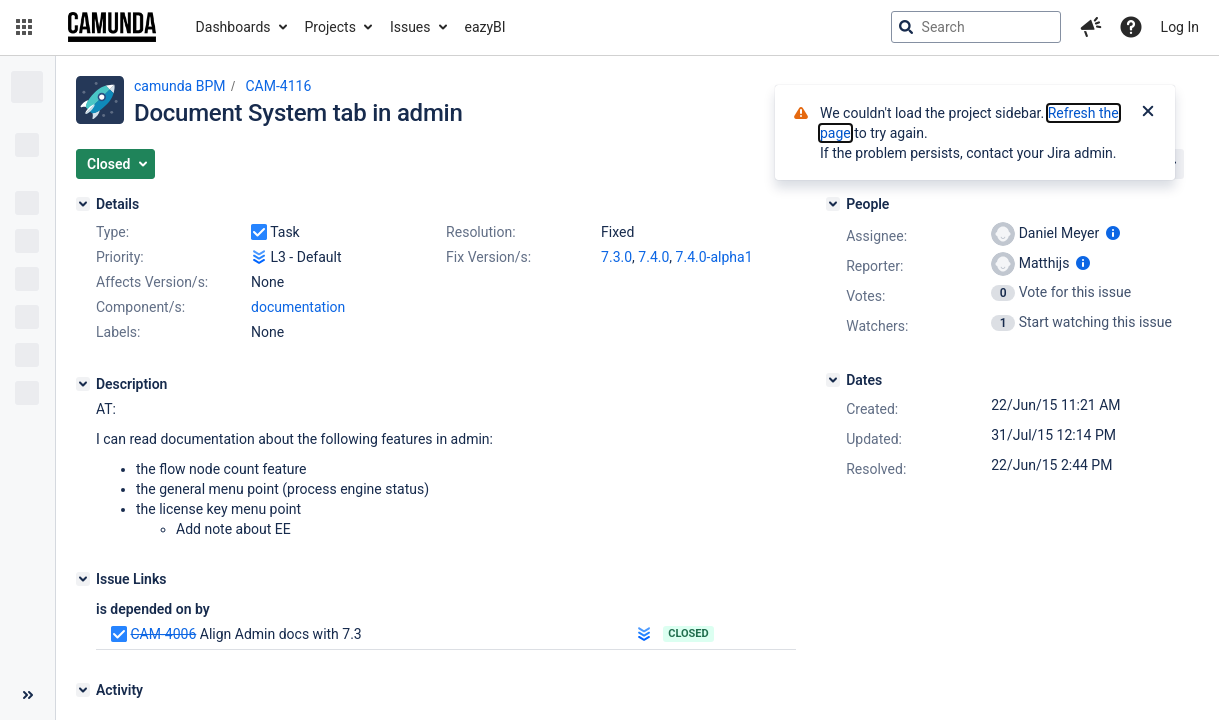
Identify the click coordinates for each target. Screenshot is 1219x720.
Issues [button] (410, 27)
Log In (1180, 27)
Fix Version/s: (488, 257)
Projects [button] (330, 27)
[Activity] (83, 690)
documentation (298, 307)
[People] (833, 204)
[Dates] (833, 380)
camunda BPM (179, 86)
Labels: (118, 332)
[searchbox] (976, 27)
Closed (688, 633)
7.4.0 (653, 257)
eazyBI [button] (485, 27)
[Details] (83, 204)
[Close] (1148, 113)
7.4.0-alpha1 (714, 257)
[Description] (83, 384)
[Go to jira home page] (112, 27)
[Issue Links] (83, 579)
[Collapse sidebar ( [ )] (27, 695)
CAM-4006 (163, 634)
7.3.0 (616, 257)
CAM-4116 (278, 86)
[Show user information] (1113, 233)
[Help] (1131, 27)
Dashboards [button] (233, 27)
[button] (24, 27)
